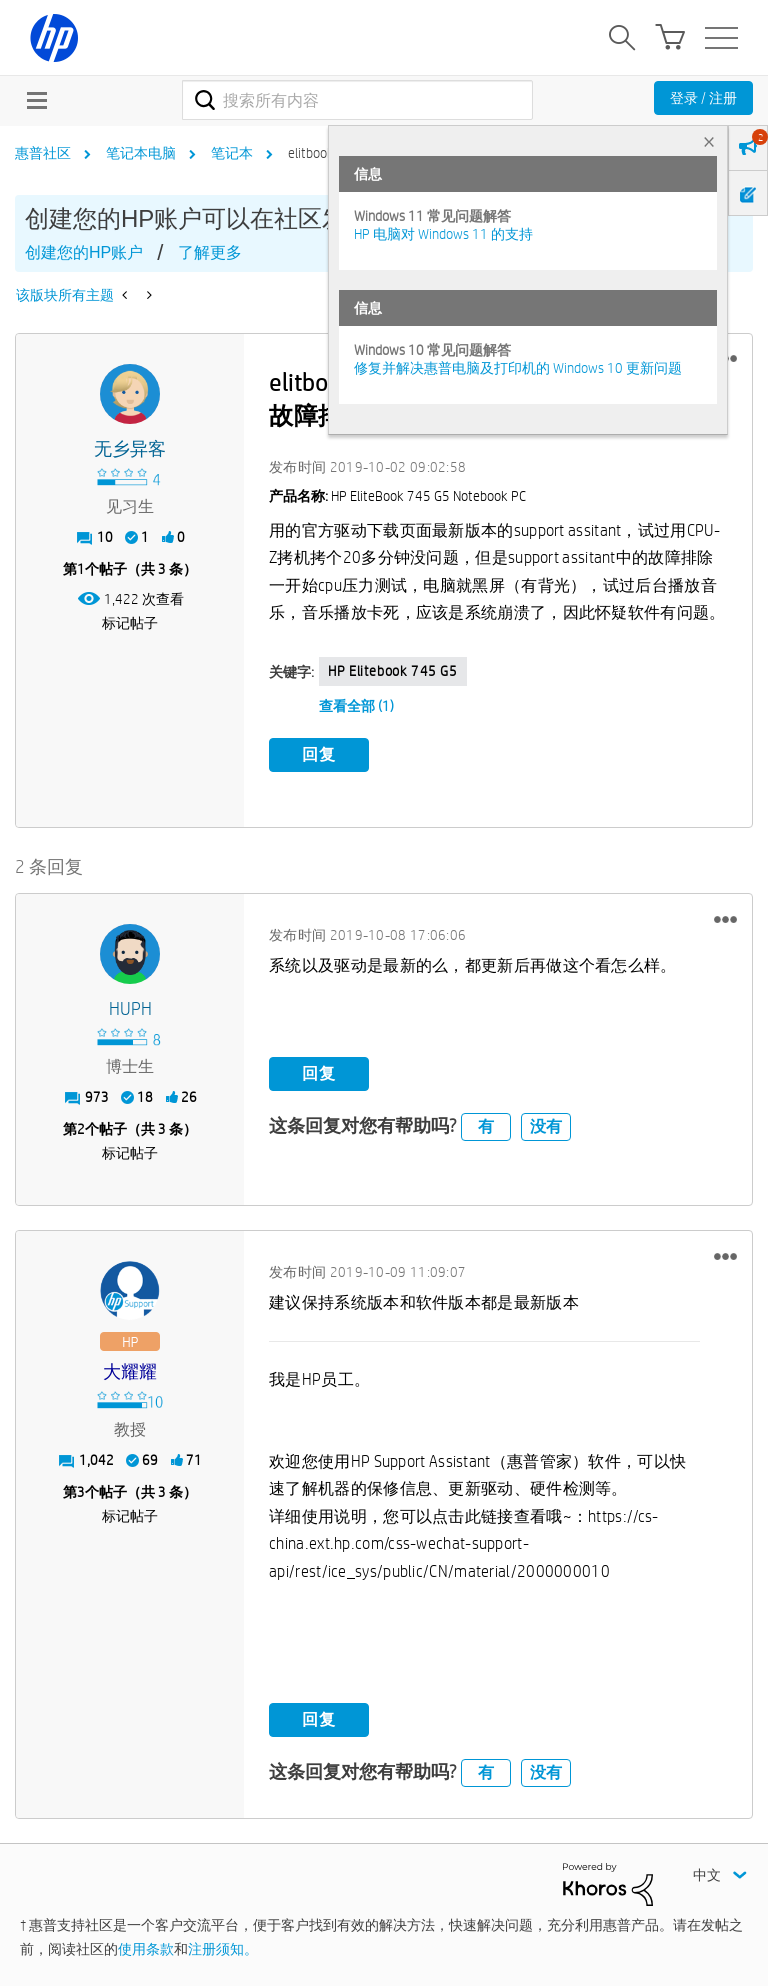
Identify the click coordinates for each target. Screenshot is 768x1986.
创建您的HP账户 (84, 252)
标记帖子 (130, 623)
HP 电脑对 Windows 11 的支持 (443, 234)
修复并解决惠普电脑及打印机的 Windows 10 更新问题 (518, 368)
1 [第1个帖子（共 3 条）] (81, 569)
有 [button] (486, 1126)
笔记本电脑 (141, 153)
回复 (319, 754)
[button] (725, 919)
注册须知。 (223, 1949)
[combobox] (357, 100)
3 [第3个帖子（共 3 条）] (81, 1492)
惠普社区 (43, 153)
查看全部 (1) (356, 706)
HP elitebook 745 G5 (392, 671)
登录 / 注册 (703, 98)
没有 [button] (546, 1126)
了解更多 (210, 252)
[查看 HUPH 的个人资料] (130, 1009)
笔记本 (232, 153)
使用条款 (146, 1949)
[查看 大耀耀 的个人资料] (130, 1372)
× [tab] (709, 141)
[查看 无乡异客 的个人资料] (130, 449)
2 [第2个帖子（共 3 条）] (81, 1129)
